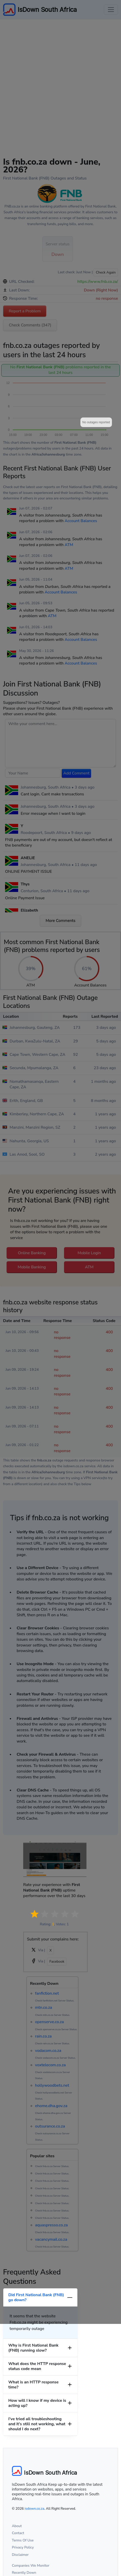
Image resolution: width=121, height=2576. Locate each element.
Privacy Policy (23, 2547)
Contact (18, 2533)
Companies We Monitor (30, 2565)
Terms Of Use (23, 2540)
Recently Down (24, 2572)
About (17, 2526)
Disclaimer (20, 2554)
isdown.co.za (34, 2508)
